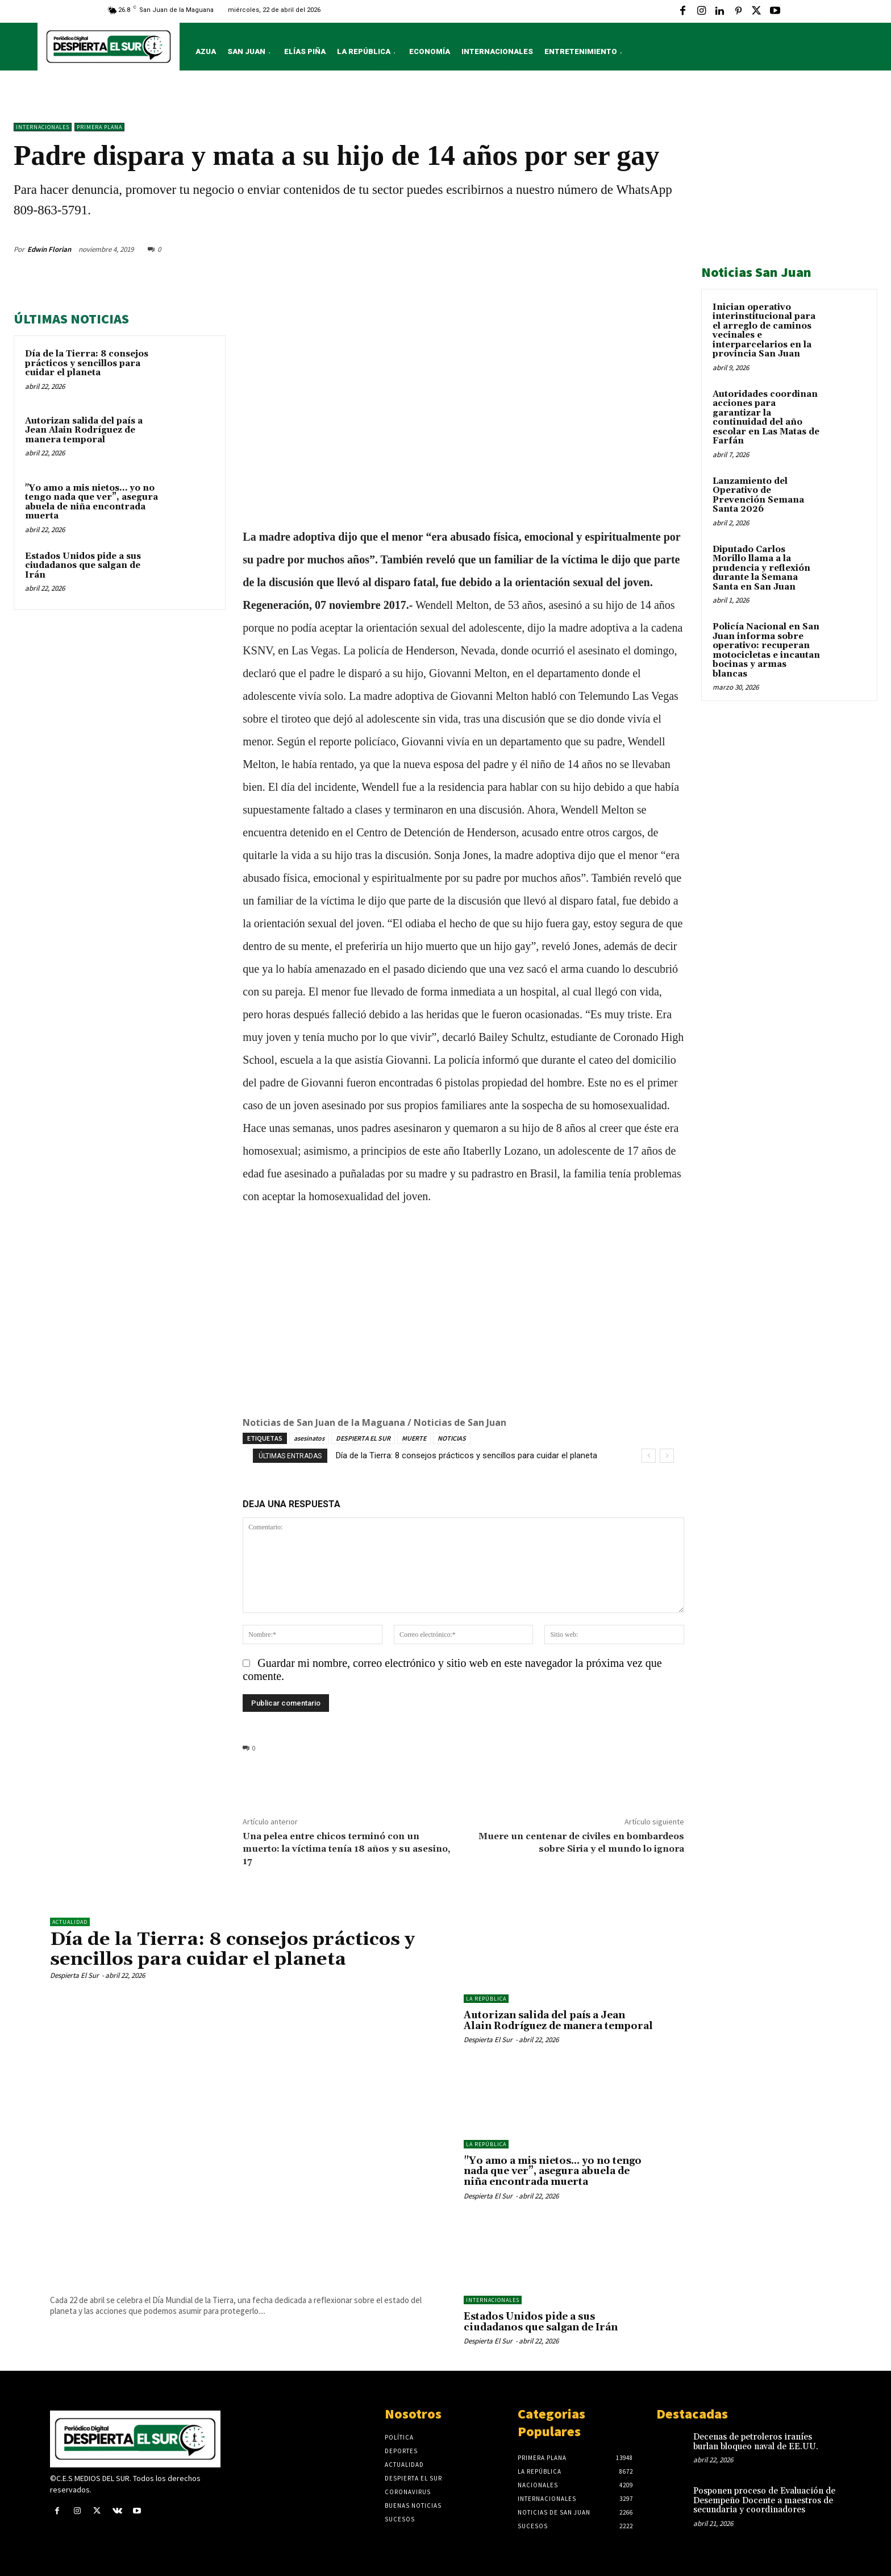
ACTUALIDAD (70, 1922)
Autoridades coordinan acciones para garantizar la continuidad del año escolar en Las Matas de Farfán (766, 418)
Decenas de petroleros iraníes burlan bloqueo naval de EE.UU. (755, 2442)
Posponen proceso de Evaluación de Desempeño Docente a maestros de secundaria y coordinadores (764, 2500)
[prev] (649, 1456)
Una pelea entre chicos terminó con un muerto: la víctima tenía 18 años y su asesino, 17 (346, 1849)
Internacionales (43, 127)
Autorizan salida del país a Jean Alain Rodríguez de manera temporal (84, 430)
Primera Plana (99, 127)
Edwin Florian (49, 249)
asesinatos (309, 1438)
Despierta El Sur (74, 1975)
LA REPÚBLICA (486, 1998)
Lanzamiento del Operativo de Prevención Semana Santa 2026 (758, 495)
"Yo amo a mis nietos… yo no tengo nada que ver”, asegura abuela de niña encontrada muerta (91, 502)
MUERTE (414, 1438)
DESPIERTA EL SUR (363, 1438)
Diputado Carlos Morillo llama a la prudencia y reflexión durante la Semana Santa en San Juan (761, 568)
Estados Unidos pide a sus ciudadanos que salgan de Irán (83, 565)
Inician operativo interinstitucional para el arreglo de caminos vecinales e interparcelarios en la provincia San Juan (764, 331)
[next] (667, 1456)
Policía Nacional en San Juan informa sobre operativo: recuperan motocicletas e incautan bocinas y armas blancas (766, 650)
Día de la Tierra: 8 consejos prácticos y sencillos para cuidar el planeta (86, 363)
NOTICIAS (452, 1438)
